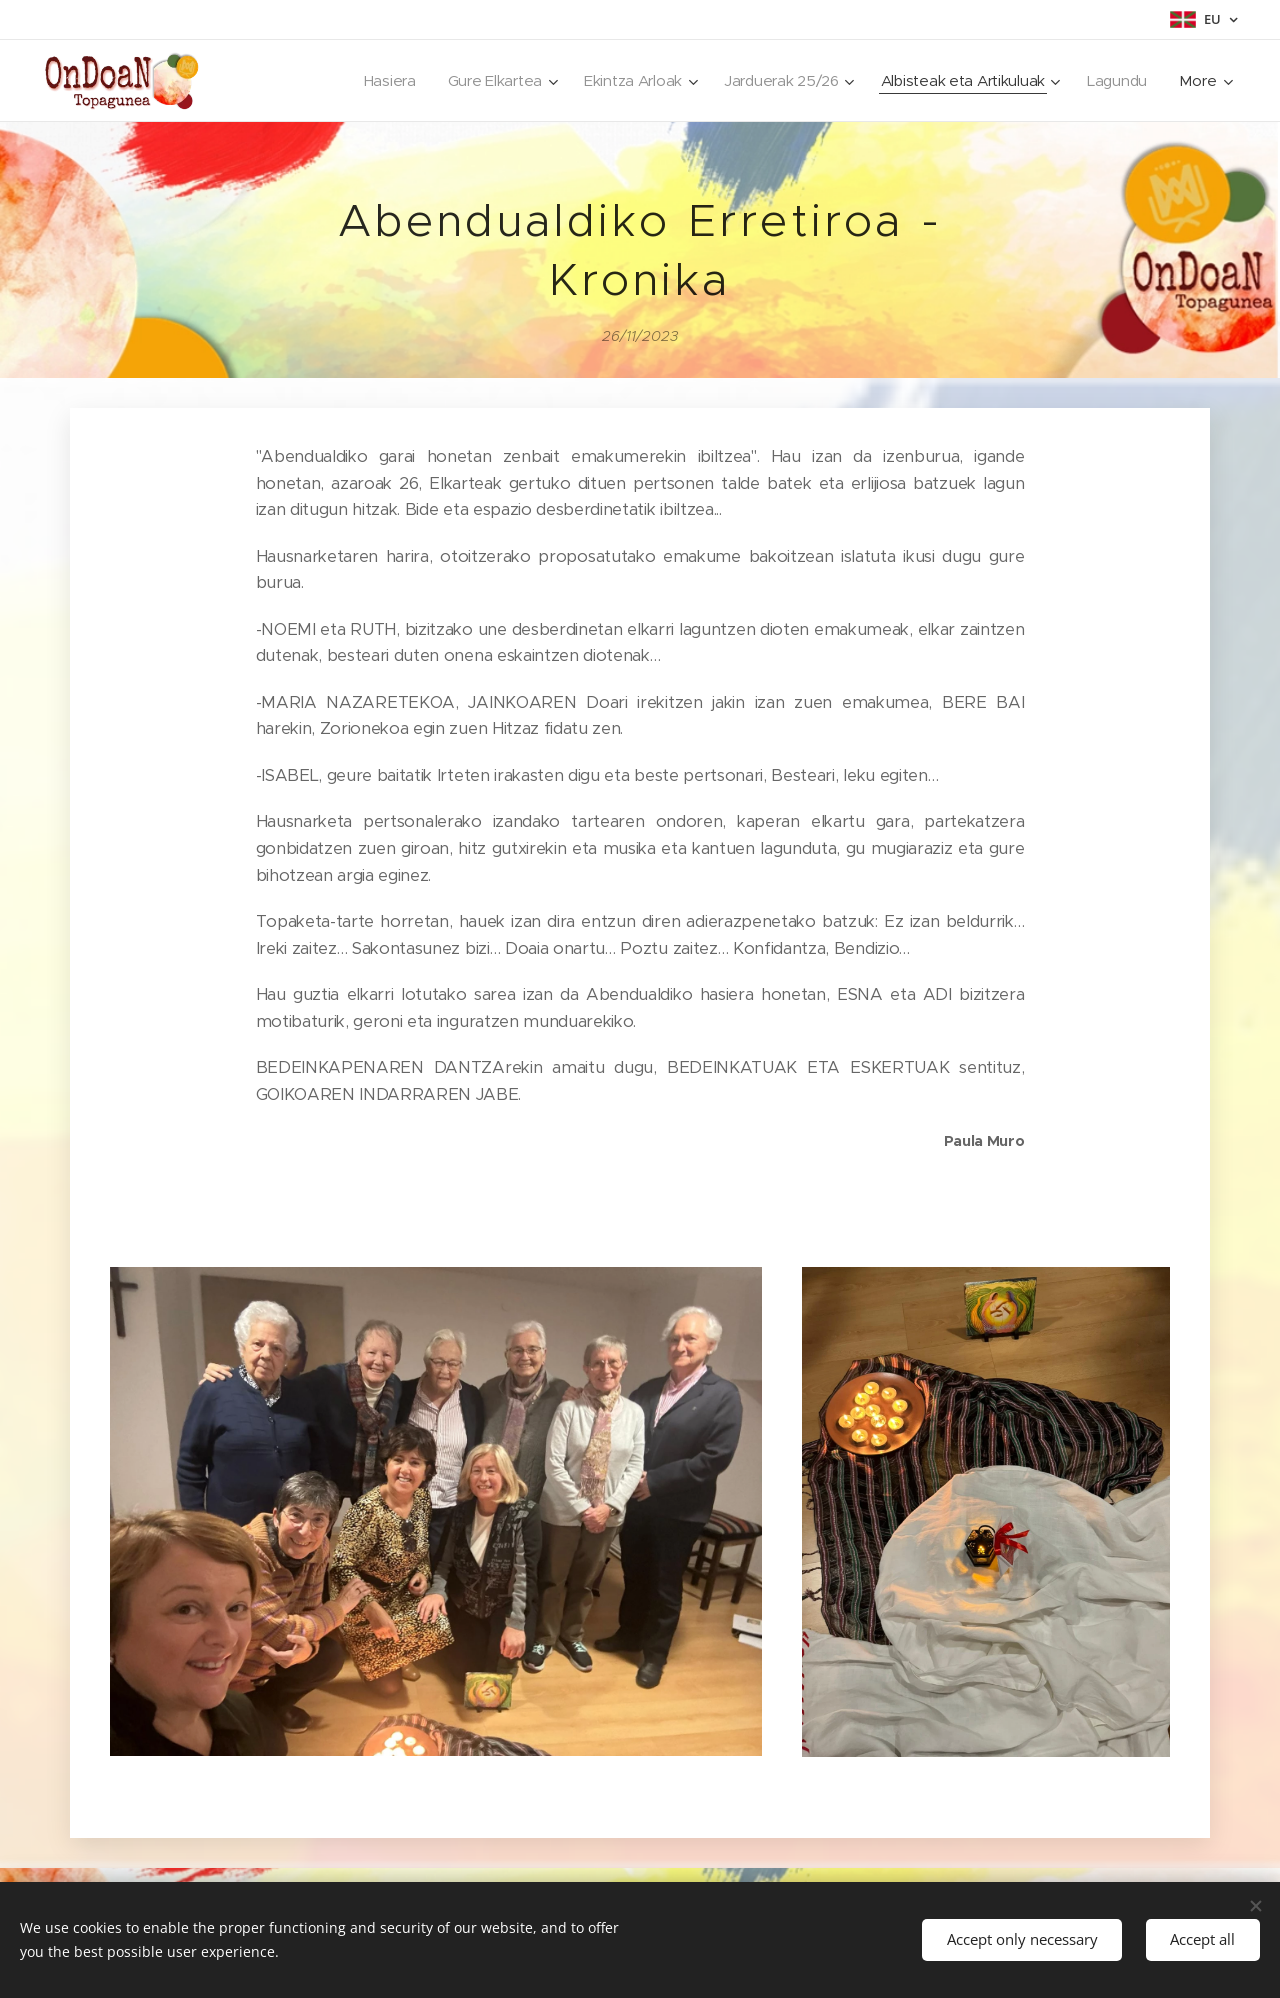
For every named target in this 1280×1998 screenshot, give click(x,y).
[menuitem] (373, 81)
